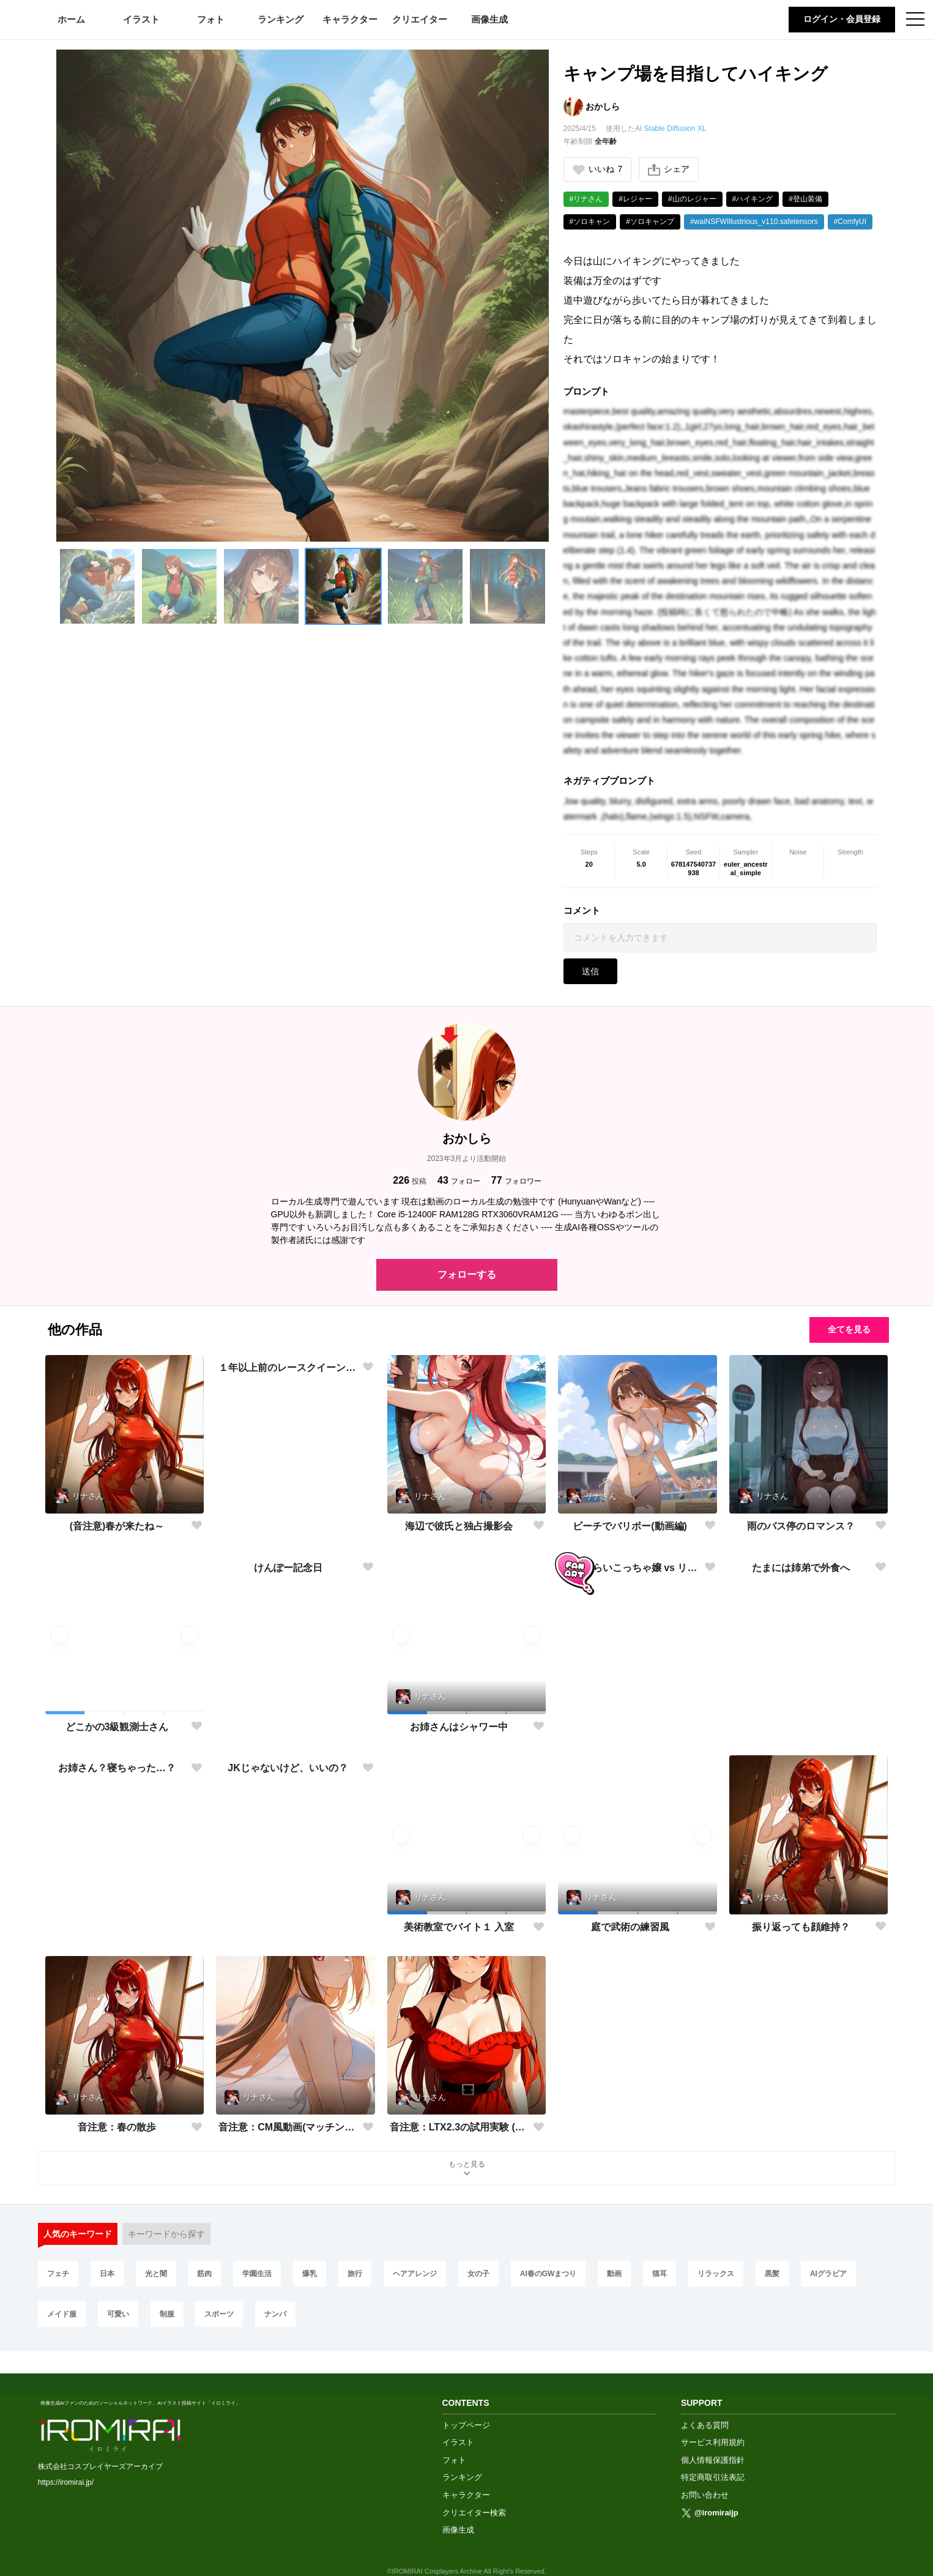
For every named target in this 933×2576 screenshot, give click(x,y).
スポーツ (219, 2314)
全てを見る (849, 1329)
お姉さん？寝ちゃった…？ (117, 1927)
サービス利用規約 (713, 2420)
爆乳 (309, 2273)
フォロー (458, 1180)
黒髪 (772, 2273)
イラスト (141, 19)
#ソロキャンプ (650, 221)
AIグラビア (828, 2273)
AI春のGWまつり (548, 2273)
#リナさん (586, 199)
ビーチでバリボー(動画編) (630, 1526)
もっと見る (466, 2169)
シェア (669, 169)
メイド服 (61, 2314)
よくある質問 (705, 2403)
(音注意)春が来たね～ (117, 1526)
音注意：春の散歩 (117, 2127)
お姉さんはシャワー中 (459, 1727)
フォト (211, 19)
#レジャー (635, 199)
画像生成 (489, 19)
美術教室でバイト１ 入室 (459, 1927)
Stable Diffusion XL (675, 128)
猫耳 (659, 2273)
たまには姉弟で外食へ (801, 1726)
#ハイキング (752, 199)
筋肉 (204, 2273)
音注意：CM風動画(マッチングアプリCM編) (287, 2127)
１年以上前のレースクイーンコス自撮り (287, 1526)
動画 (614, 2273)
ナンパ (275, 2314)
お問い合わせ (705, 2473)
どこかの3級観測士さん (117, 1727)
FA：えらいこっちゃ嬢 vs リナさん (629, 1726)
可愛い (118, 2314)
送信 (590, 971)
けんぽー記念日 (288, 1726)
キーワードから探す (166, 2234)
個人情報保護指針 (713, 2438)
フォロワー (516, 1180)
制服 (167, 2314)
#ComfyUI (850, 221)
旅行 (355, 2273)
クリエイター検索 (474, 2491)
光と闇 (156, 2273)
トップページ (466, 2403)
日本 (107, 2273)
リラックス (715, 2273)
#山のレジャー (692, 199)
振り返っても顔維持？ (801, 1927)
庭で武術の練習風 (630, 1927)
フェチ (58, 2273)
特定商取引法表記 (713, 2455)
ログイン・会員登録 (841, 19)
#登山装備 (805, 199)
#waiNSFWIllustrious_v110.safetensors (754, 221)
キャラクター (349, 19)
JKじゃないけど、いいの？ (288, 1927)
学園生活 (257, 2273)
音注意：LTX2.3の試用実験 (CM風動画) (459, 2127)
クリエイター (419, 19)
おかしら (602, 106)
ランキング (280, 19)
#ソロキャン (590, 221)
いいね (598, 169)
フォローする (466, 1274)
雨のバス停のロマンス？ (801, 1526)
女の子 (478, 2273)
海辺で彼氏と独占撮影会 (459, 1526)
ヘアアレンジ (415, 2273)
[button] (97, 586)
